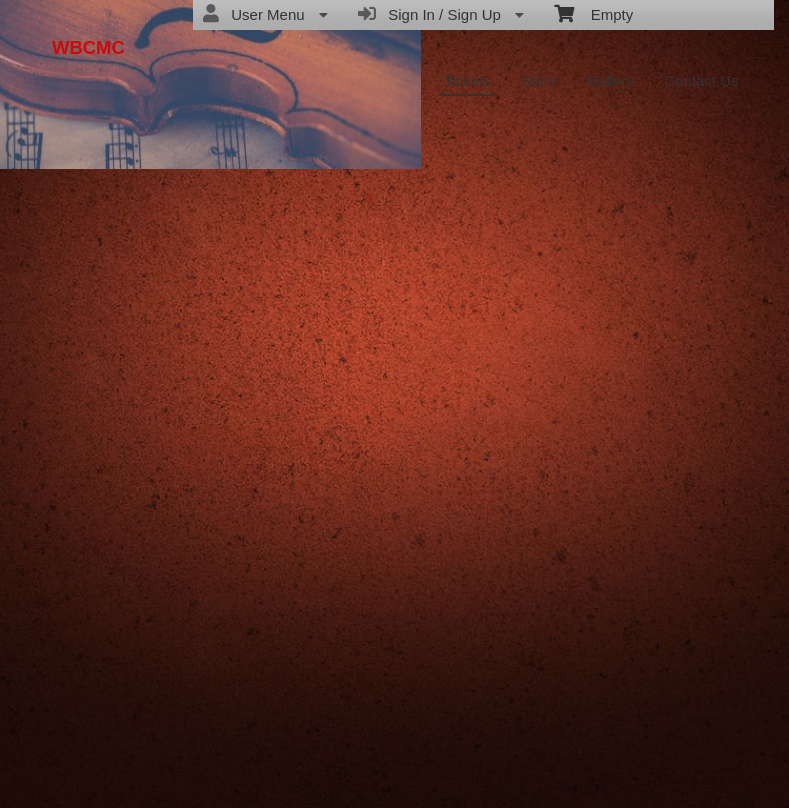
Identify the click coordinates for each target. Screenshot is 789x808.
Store (539, 80)
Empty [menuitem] (593, 13)
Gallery (611, 80)
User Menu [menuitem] (265, 14)
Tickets (467, 80)
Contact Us (701, 80)
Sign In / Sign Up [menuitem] (441, 14)
